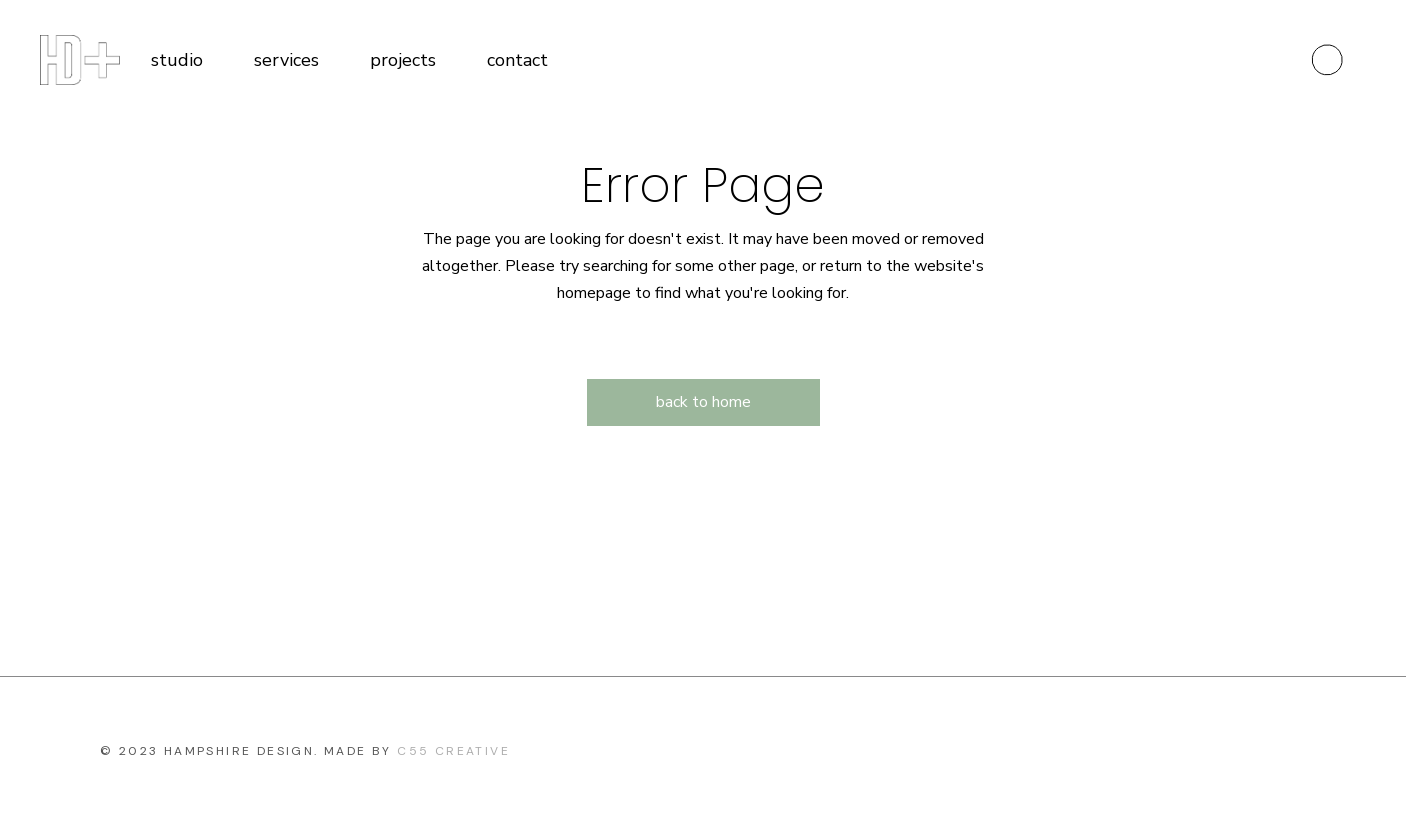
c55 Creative (453, 751)
